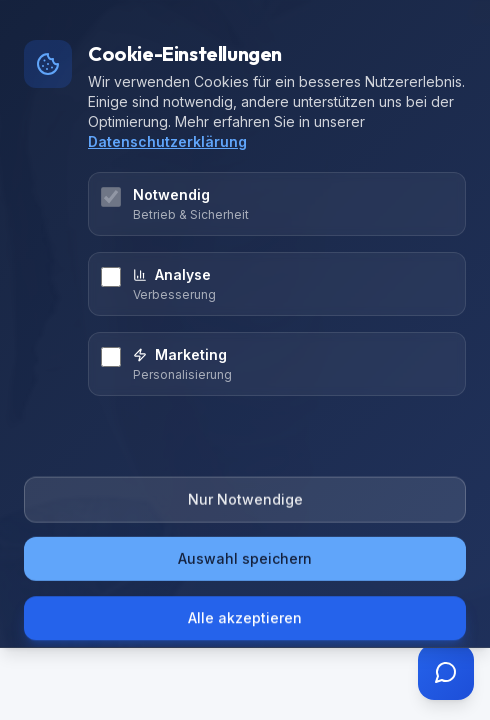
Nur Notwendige (245, 506)
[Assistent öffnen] (446, 672)
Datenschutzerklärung (167, 141)
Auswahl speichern (245, 564)
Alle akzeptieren (245, 620)
